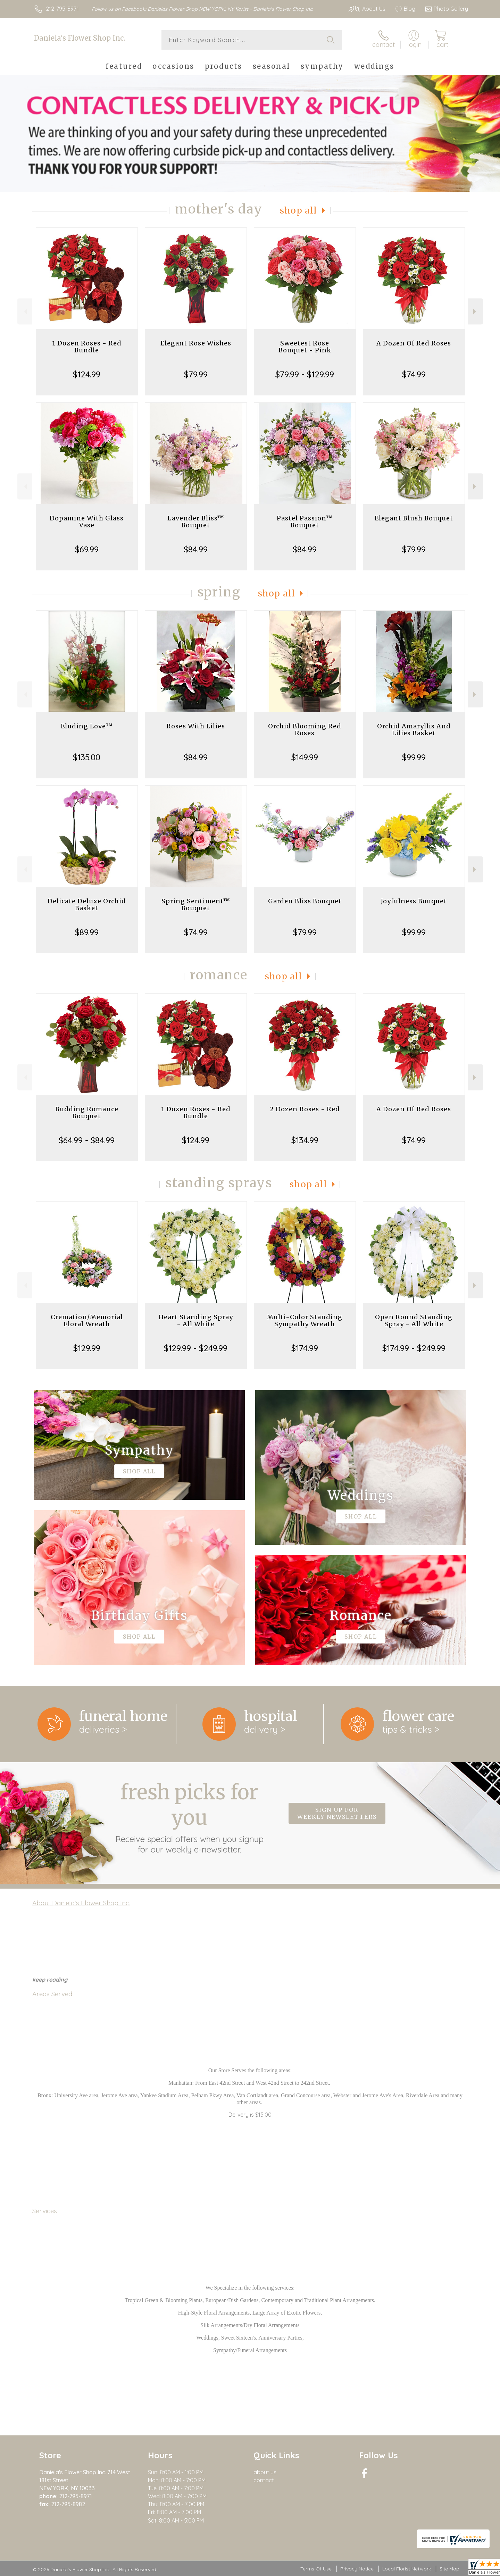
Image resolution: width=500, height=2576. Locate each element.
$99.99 (414, 757)
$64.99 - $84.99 (87, 1140)
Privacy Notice (357, 2569)
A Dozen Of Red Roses (413, 343)
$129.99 (86, 1348)
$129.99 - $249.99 (195, 1348)
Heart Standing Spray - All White (196, 1320)
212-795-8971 (62, 8)
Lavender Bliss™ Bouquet (195, 521)
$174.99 (304, 1348)
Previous (24, 312)
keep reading (49, 1979)
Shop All (298, 210)
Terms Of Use (316, 2569)
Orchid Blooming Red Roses (304, 729)
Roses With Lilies (195, 726)
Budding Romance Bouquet (86, 1112)
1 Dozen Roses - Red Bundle (87, 346)
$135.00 (86, 757)
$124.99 (86, 374)
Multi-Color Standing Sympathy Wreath (304, 1320)
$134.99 (304, 1140)
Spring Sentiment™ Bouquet (195, 904)
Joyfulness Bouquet (414, 901)
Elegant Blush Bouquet (414, 518)
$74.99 (414, 374)
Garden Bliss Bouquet (305, 901)
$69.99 (87, 549)
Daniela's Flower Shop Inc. (79, 38)
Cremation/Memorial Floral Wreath (87, 1320)
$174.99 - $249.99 (413, 1348)
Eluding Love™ (87, 726)
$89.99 (87, 932)
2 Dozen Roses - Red (305, 1109)
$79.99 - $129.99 (304, 374)
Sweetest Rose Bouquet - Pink (304, 346)
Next (475, 312)
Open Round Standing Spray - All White (413, 1320)
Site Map (449, 2569)
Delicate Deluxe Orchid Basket (87, 904)
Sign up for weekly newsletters (337, 1813)
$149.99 (304, 757)
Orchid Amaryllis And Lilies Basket (414, 729)
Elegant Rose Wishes (195, 343)
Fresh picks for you (189, 1817)
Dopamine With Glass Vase (87, 521)
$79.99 (196, 374)
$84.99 (196, 549)
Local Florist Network (406, 2569)
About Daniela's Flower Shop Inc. (81, 1903)
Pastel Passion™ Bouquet (305, 521)
